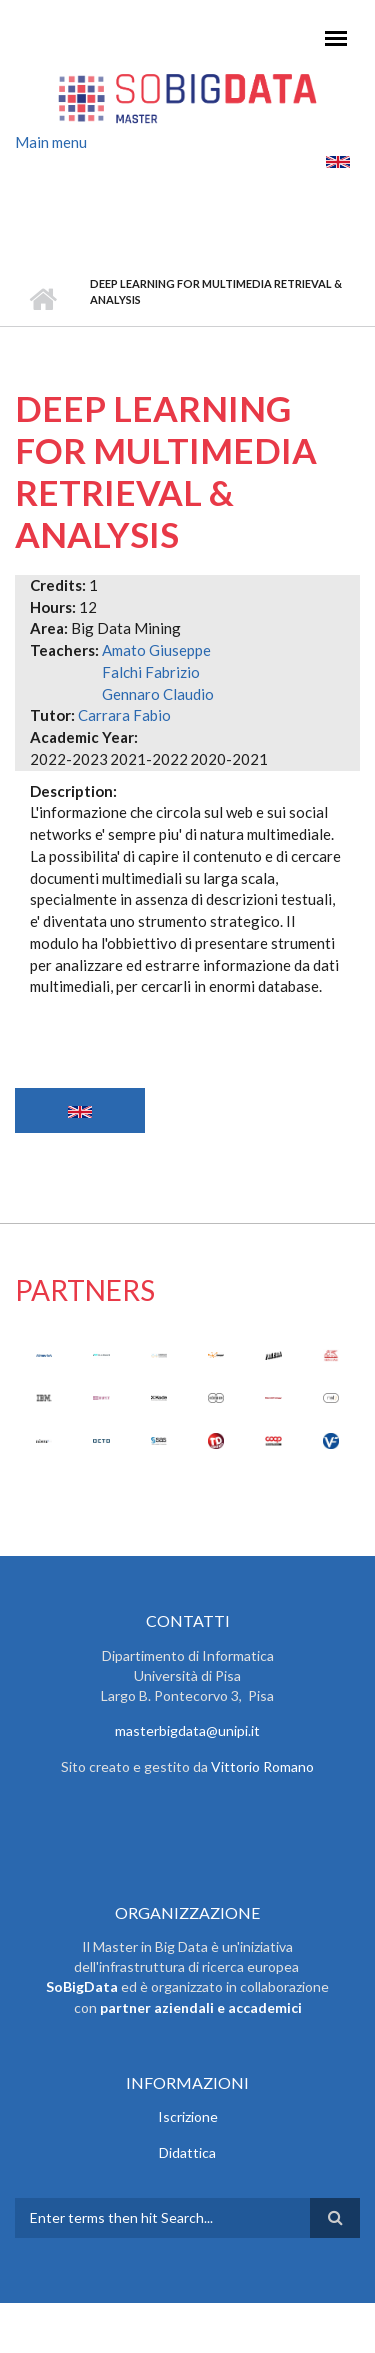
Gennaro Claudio (158, 694)
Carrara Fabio (124, 715)
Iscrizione (188, 2116)
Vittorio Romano (262, 1766)
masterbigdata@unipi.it (187, 1730)
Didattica (187, 2152)
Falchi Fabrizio (151, 672)
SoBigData (82, 1986)
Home (42, 300)
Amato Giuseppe (156, 650)
